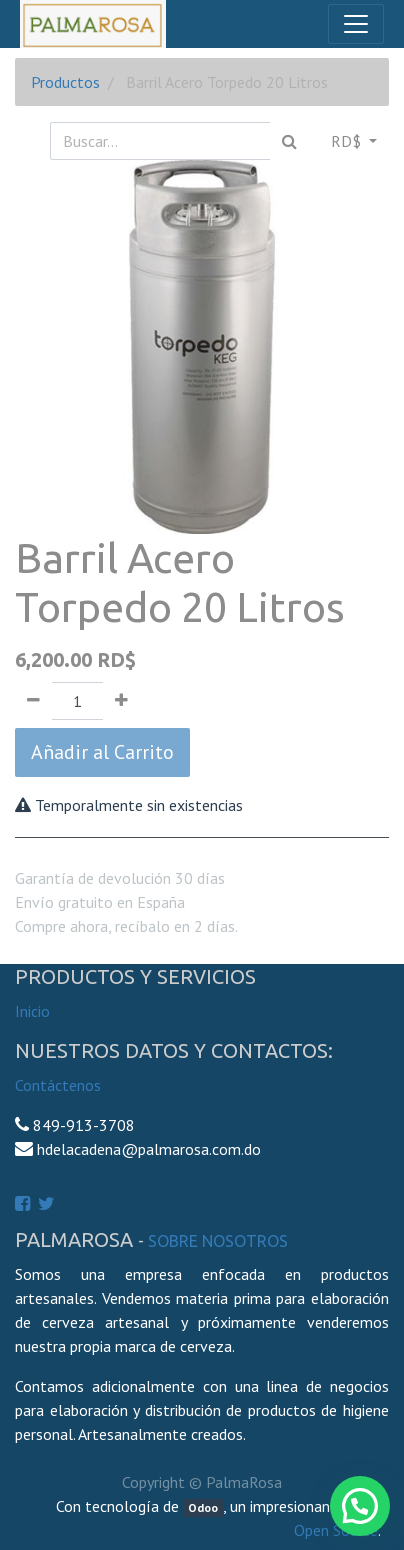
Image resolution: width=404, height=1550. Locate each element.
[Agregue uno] (121, 701)
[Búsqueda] (289, 141)
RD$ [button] (348, 141)
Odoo (203, 1507)
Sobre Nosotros (218, 1241)
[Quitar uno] (33, 701)
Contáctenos (58, 1085)
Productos (65, 82)
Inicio (32, 1011)
